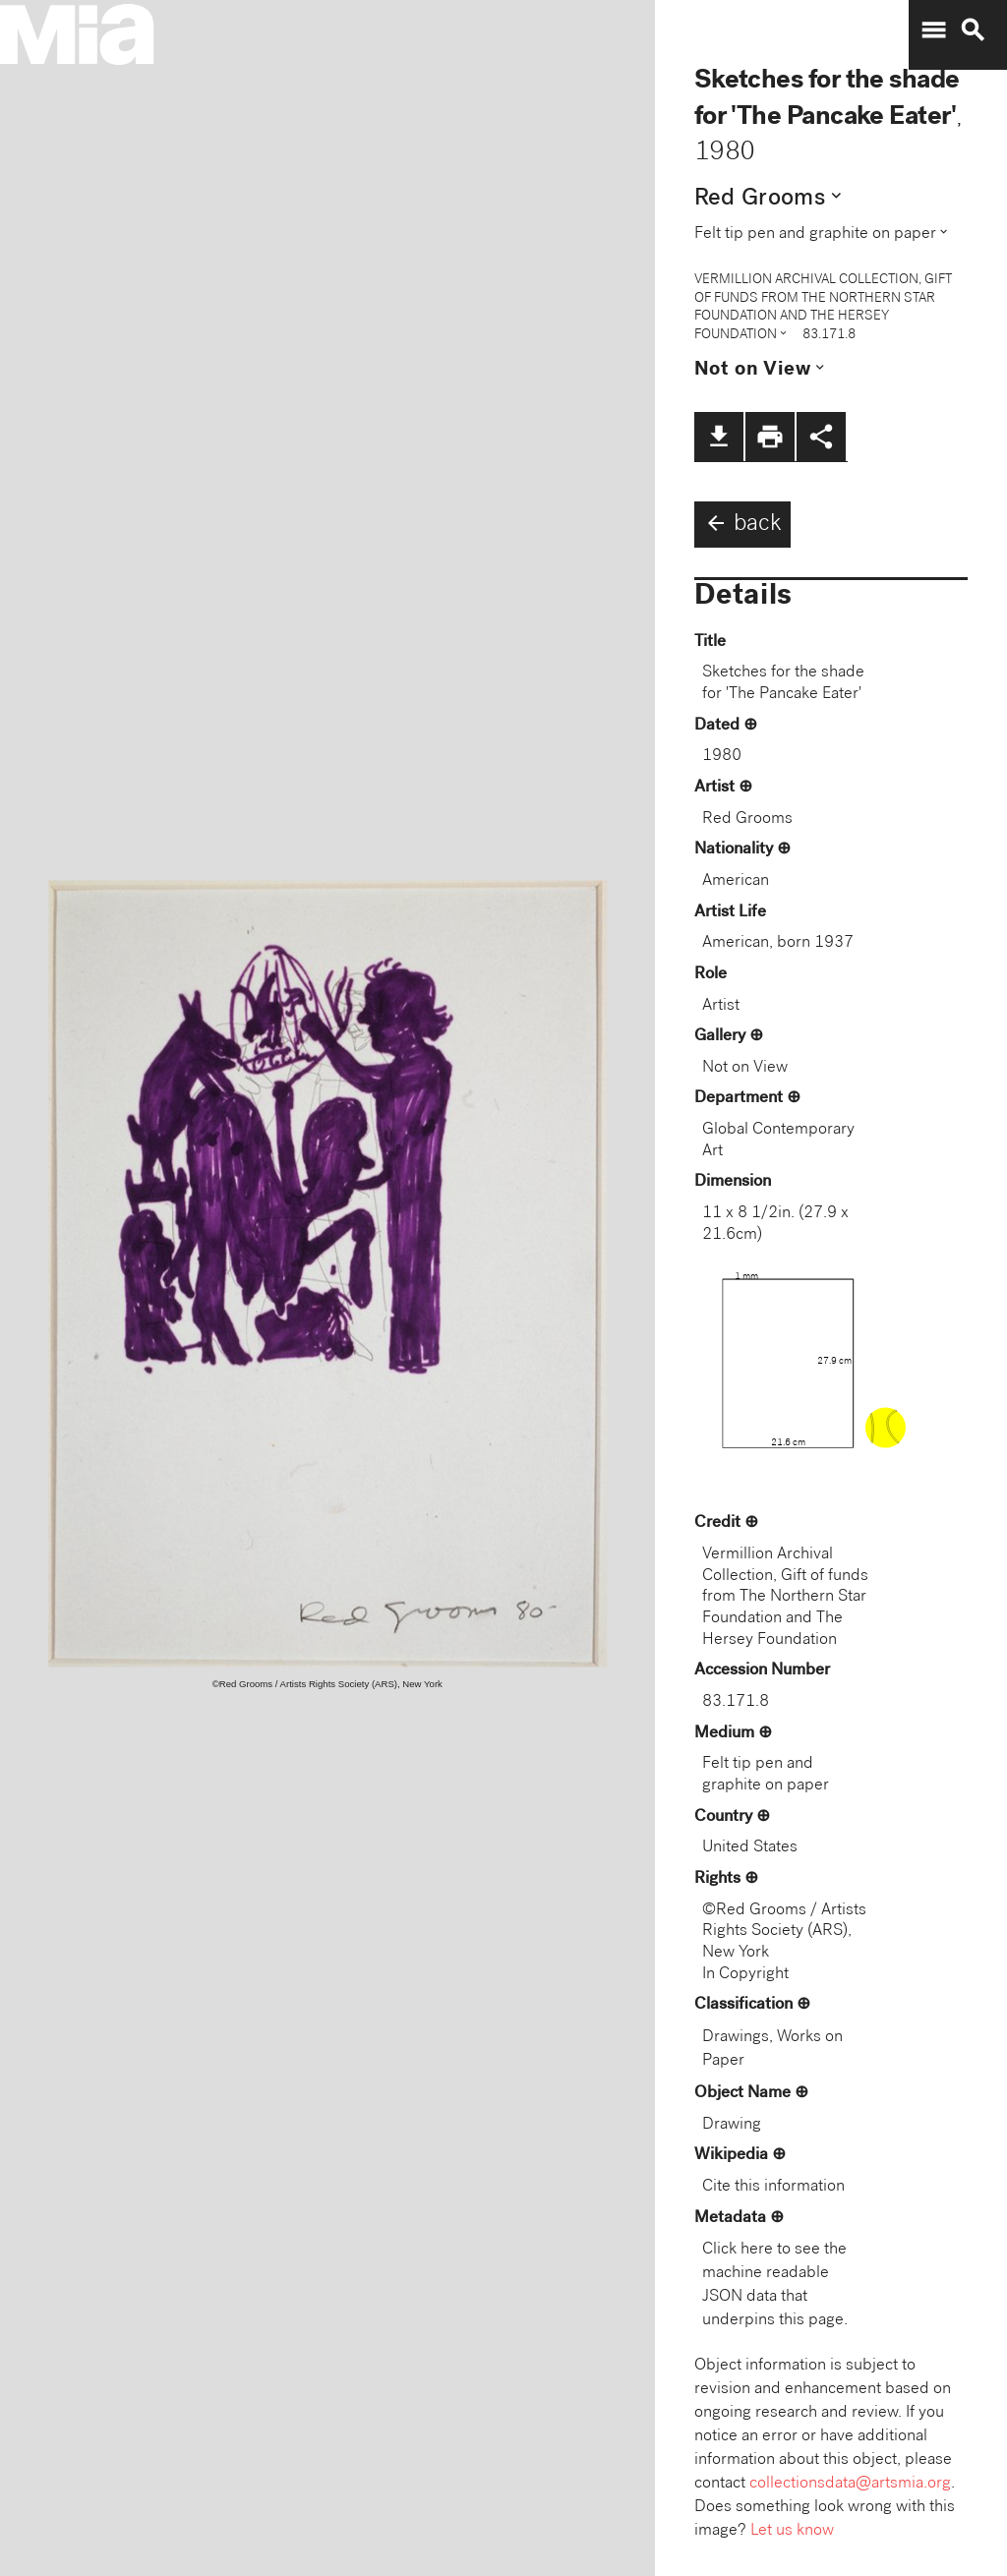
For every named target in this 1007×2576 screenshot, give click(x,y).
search (972, 30)
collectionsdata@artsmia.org (850, 2484)
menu (933, 30)
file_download (719, 436)
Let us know (792, 2531)
